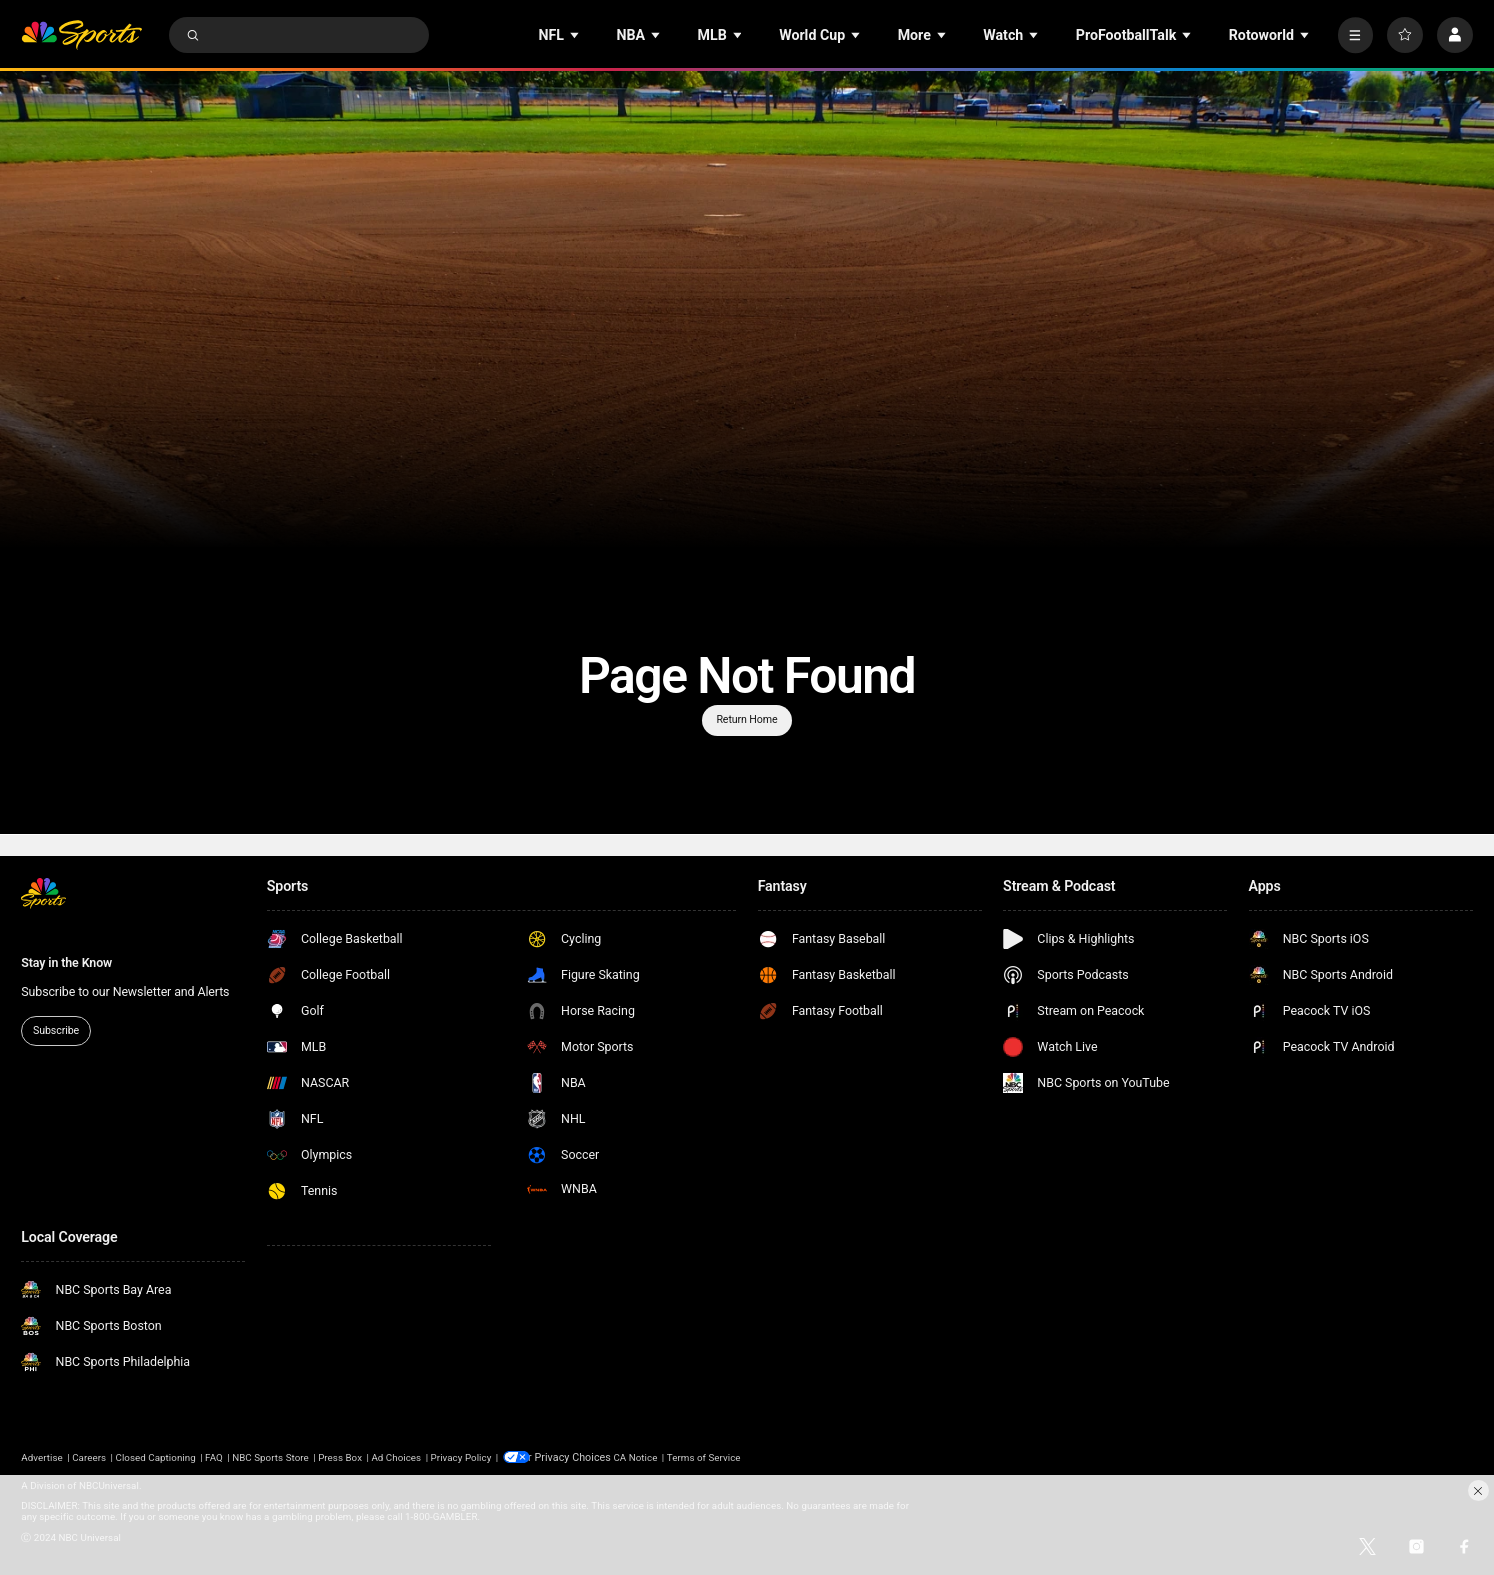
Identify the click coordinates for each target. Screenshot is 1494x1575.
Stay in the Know (66, 962)
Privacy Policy (461, 1456)
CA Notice (649, 1456)
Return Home (746, 719)
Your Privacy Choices (579, 1456)
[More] (1356, 35)
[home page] (81, 35)
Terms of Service (718, 1456)
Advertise (42, 1456)
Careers (89, 1456)
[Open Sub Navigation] (576, 35)
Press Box (340, 1456)
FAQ (214, 1456)
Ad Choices (396, 1456)
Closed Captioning (156, 1456)
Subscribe (56, 1030)
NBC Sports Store (270, 1456)
